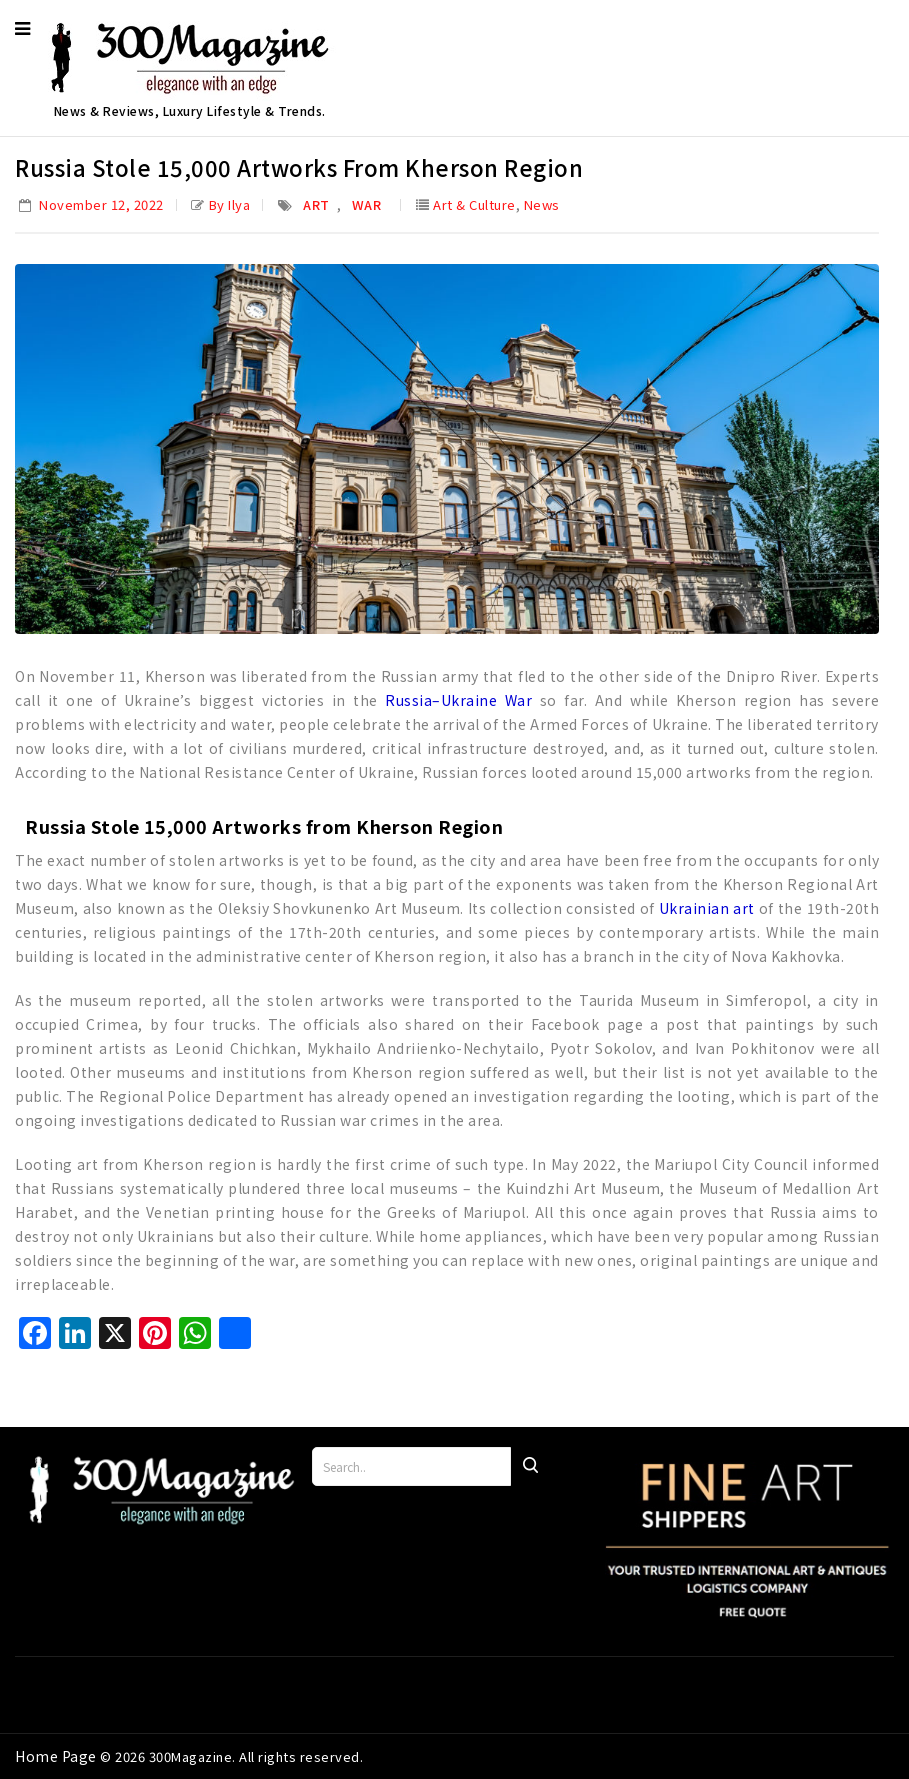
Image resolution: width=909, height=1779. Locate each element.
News (542, 204)
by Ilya (230, 204)
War (367, 204)
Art (316, 204)
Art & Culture (474, 204)
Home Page (57, 1756)
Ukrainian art (707, 908)
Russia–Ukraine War (458, 700)
